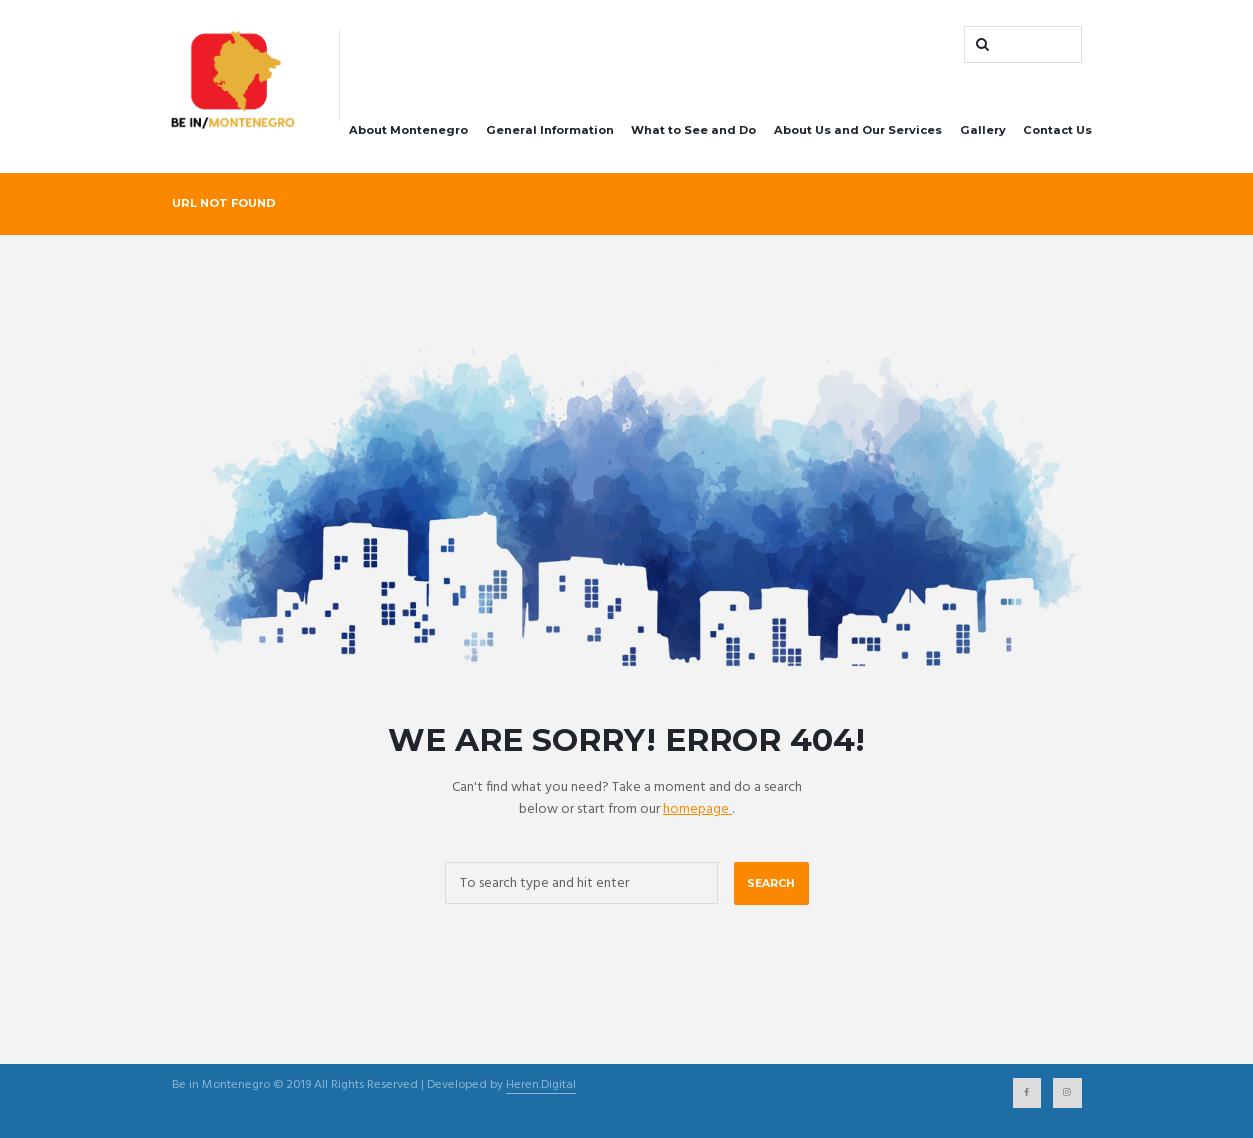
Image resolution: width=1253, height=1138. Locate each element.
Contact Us (1057, 130)
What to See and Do (693, 130)
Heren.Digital (541, 1086)
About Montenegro (408, 130)
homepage (697, 809)
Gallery (983, 130)
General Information (550, 130)
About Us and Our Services (858, 130)
